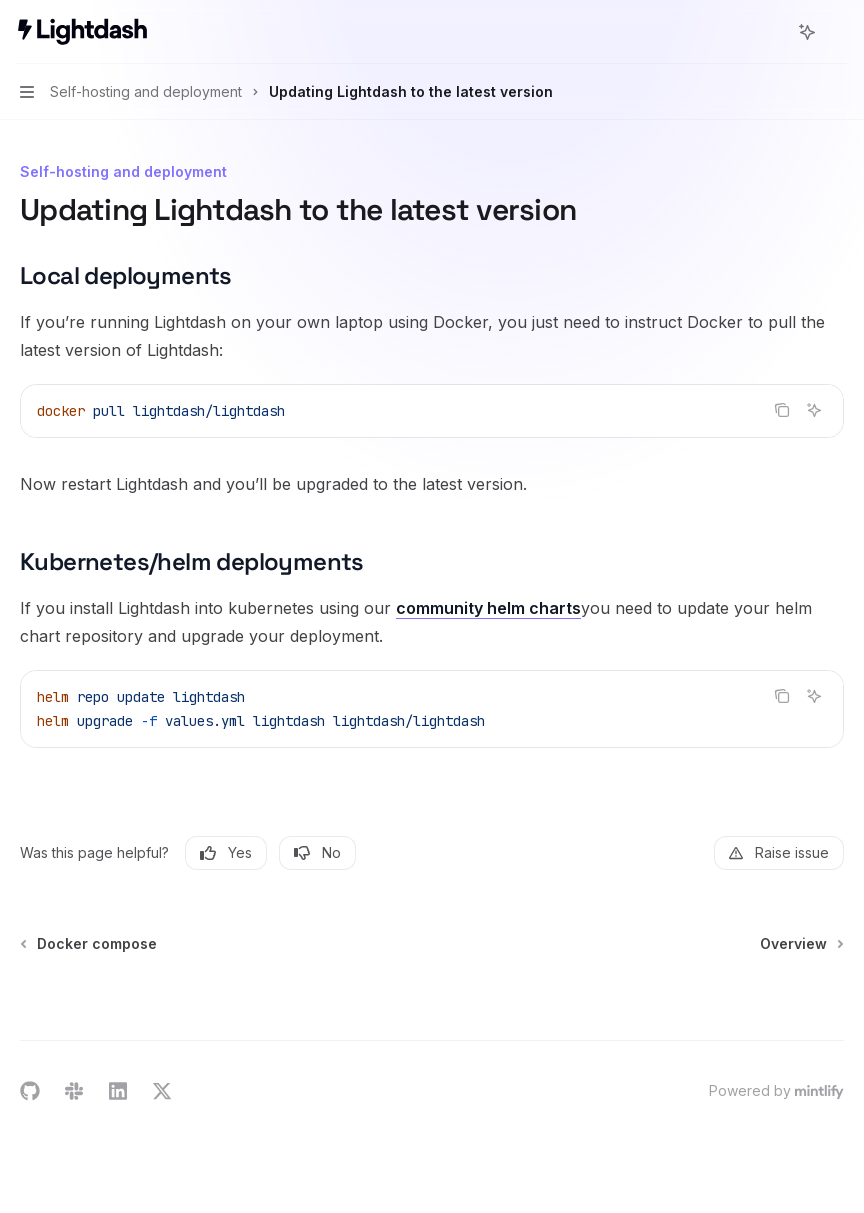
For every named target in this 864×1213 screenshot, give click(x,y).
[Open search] (770, 32)
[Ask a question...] (432, 988)
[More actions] (838, 32)
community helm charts (488, 608)
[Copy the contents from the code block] (782, 410)
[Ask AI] (814, 410)
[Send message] (821, 998)
